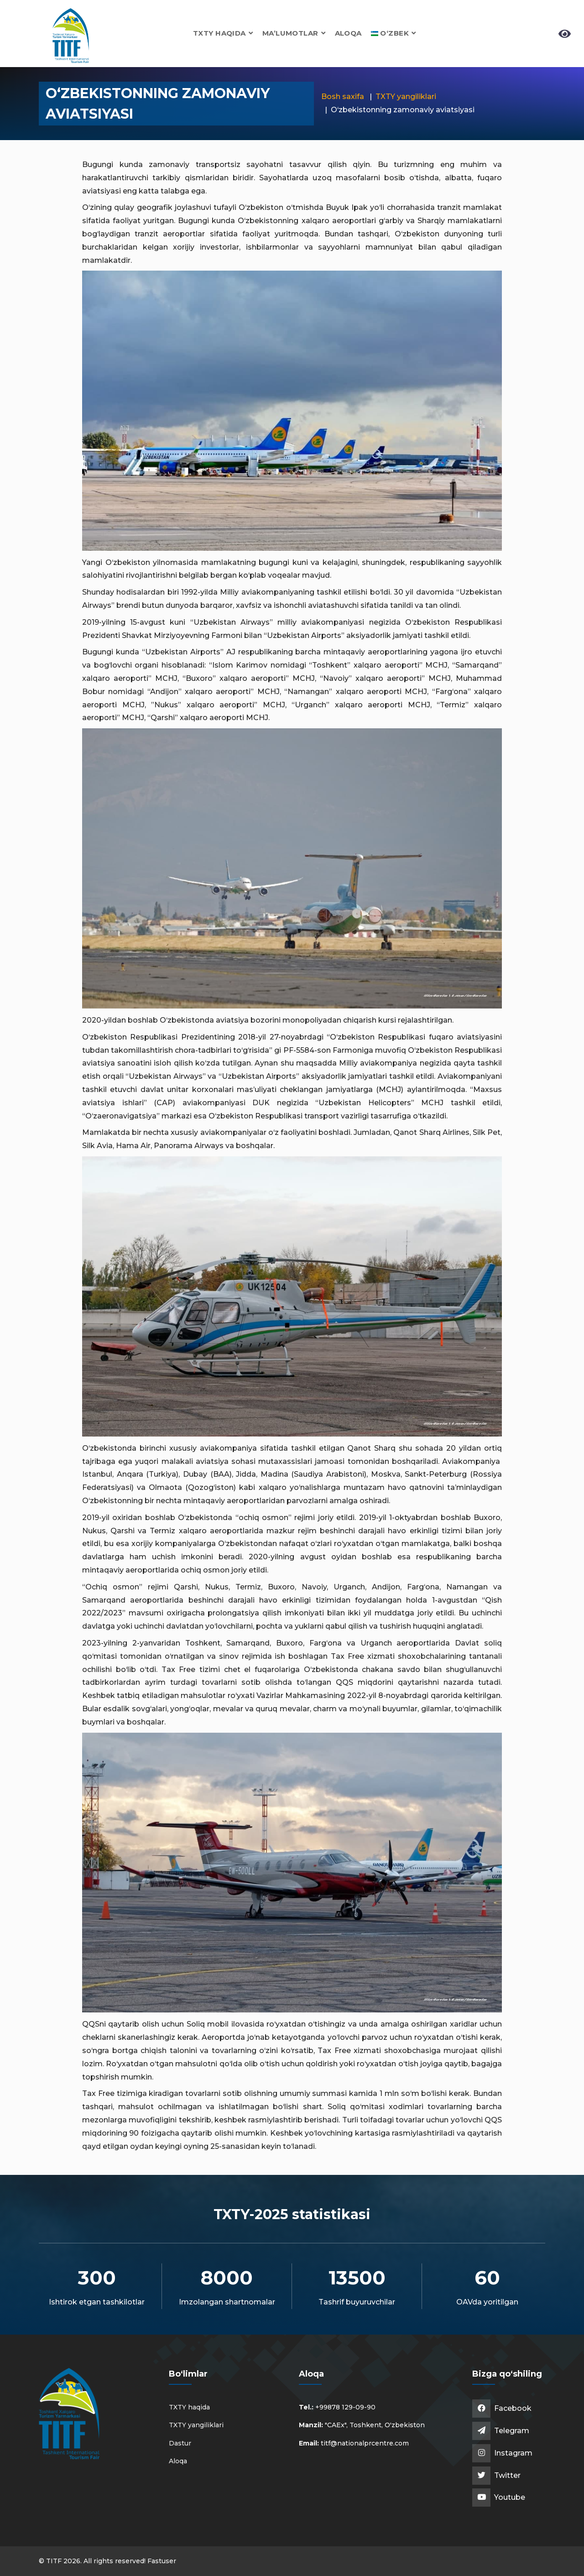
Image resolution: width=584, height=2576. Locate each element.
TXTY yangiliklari (405, 96)
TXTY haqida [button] (223, 33)
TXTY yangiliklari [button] (196, 2425)
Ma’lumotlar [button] (294, 33)
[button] (393, 33)
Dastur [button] (180, 2443)
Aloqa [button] (348, 33)
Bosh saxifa (342, 96)
